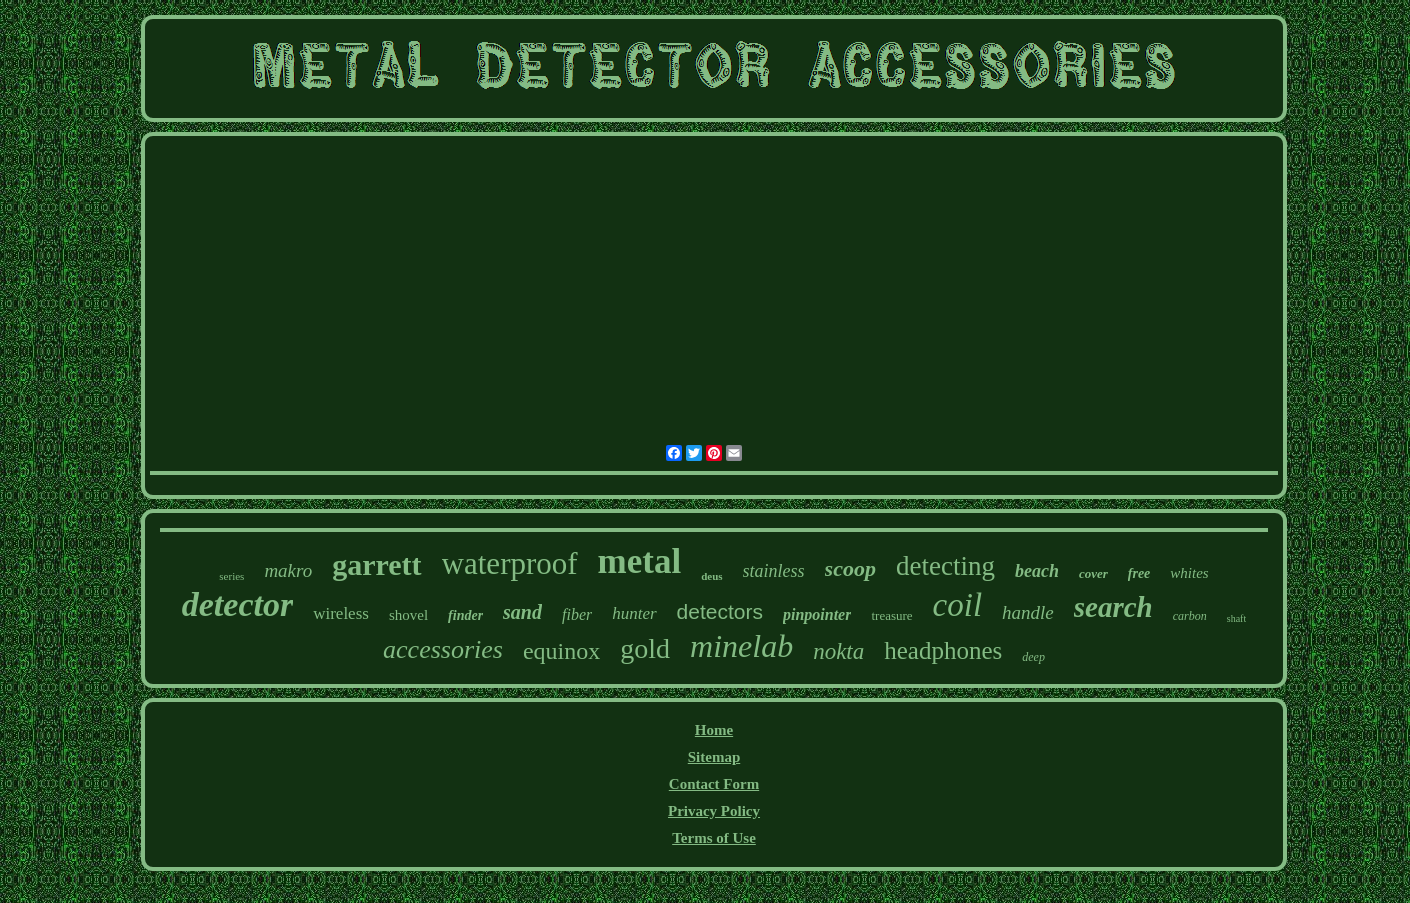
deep (1033, 657)
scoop (850, 568)
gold (645, 648)
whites (1189, 573)
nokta (838, 651)
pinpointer (817, 614)
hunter (634, 613)
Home (714, 730)
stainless (774, 571)
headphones (943, 650)
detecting (945, 566)
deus (711, 576)
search (1113, 607)
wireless (341, 613)
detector (237, 604)
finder (465, 615)
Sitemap (714, 757)
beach (1037, 571)
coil (957, 605)
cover (1093, 573)
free (1139, 573)
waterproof (510, 563)
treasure (891, 615)
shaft (1236, 618)
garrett (376, 564)
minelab (741, 646)
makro (288, 570)
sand (522, 612)
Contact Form (714, 784)
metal (640, 561)
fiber (577, 614)
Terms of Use (714, 838)
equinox (561, 651)
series (231, 576)
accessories (443, 649)
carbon (1190, 616)
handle (1028, 612)
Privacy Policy (714, 811)
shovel (408, 615)
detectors (720, 611)
